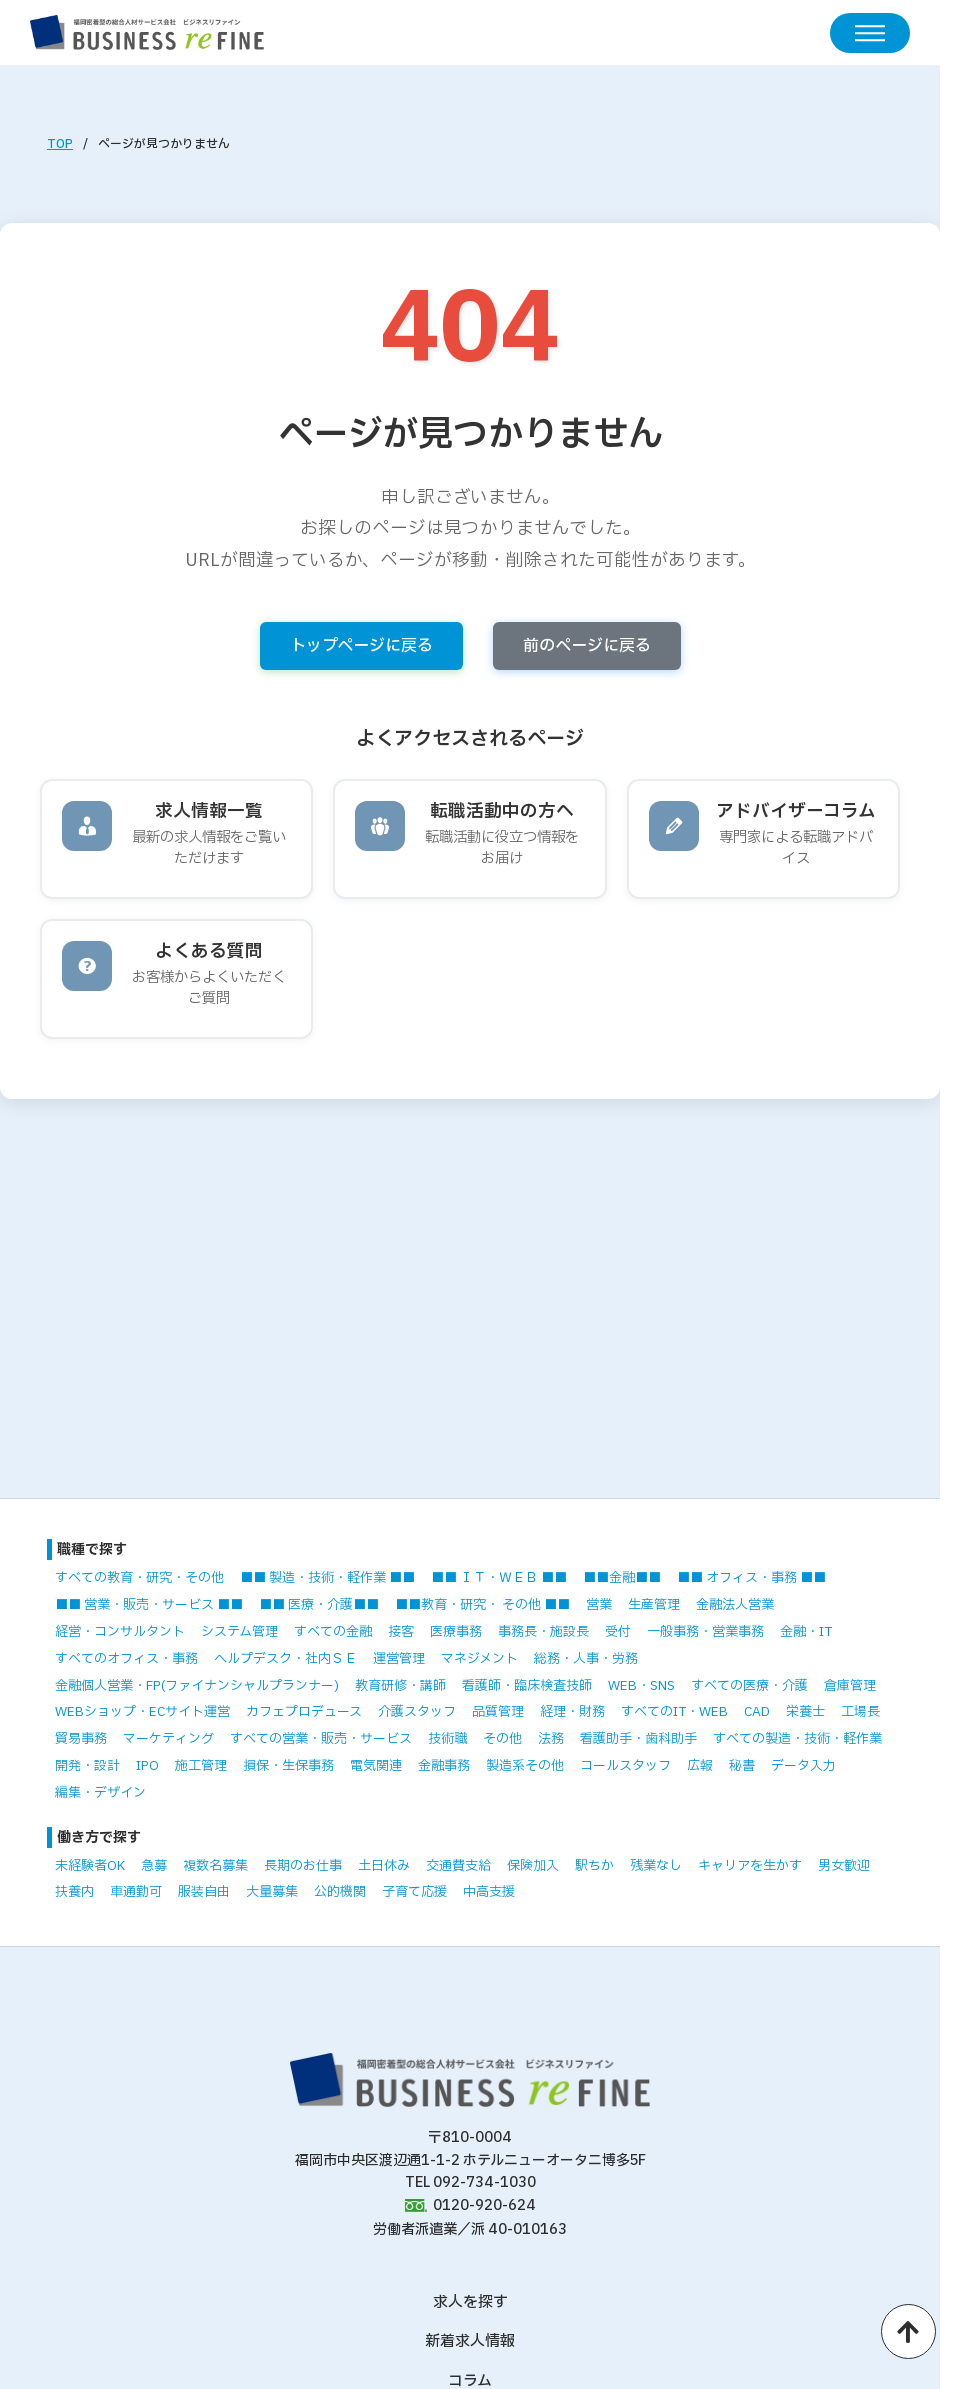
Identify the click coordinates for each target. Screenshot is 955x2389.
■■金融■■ (622, 1578)
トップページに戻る (361, 646)
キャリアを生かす (750, 1866)
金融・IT (806, 1632)
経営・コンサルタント (120, 1632)
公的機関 (340, 1892)
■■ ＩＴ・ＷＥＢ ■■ (499, 1578)
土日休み (384, 1866)
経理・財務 (572, 1712)
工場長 (860, 1712)
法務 (551, 1739)
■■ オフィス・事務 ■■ (751, 1578)
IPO (147, 1766)
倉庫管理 (850, 1686)
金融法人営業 (735, 1605)
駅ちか (594, 1866)
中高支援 (489, 1892)
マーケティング (168, 1739)
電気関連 (376, 1766)
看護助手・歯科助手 (638, 1739)
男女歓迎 (844, 1866)
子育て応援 (414, 1892)
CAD (757, 1712)
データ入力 (803, 1766)
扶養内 (74, 1892)
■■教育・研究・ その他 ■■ (482, 1605)
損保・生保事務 (288, 1766)
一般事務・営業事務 (705, 1632)
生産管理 (654, 1605)
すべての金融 (333, 1632)
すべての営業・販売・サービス (321, 1739)
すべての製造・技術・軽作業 (797, 1739)
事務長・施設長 (543, 1632)
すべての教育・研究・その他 (139, 1578)
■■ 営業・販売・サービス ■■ (149, 1605)
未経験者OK (90, 1866)
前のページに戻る (587, 646)
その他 (502, 1739)
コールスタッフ (625, 1766)
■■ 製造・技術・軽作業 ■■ (327, 1578)
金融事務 (444, 1766)
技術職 (447, 1739)
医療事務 (456, 1632)
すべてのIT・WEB (674, 1712)
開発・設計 (87, 1766)
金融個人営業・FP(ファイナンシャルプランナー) (197, 1686)
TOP (60, 144)
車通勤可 (136, 1892)
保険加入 (533, 1866)
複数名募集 (215, 1866)
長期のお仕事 (303, 1866)
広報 (700, 1766)
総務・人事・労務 (586, 1659)
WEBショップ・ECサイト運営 (142, 1712)
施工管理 (201, 1766)
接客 (401, 1632)
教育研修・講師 (400, 1686)
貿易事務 (81, 1739)
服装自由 (204, 1892)
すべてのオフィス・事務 (126, 1659)
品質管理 (498, 1712)
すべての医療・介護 (749, 1686)
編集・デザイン (100, 1793)
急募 (154, 1866)
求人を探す (470, 2302)
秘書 (742, 1766)
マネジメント (479, 1659)
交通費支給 (458, 1866)
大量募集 (272, 1892)
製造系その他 (525, 1766)
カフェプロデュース (304, 1712)
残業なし (656, 1866)
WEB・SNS (641, 1686)
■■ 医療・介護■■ (319, 1605)
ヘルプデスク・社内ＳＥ (285, 1659)
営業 (599, 1605)
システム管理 (239, 1632)
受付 (618, 1632)
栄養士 (805, 1712)
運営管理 (399, 1659)
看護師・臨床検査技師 (527, 1686)
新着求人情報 (470, 2341)
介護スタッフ (417, 1712)
